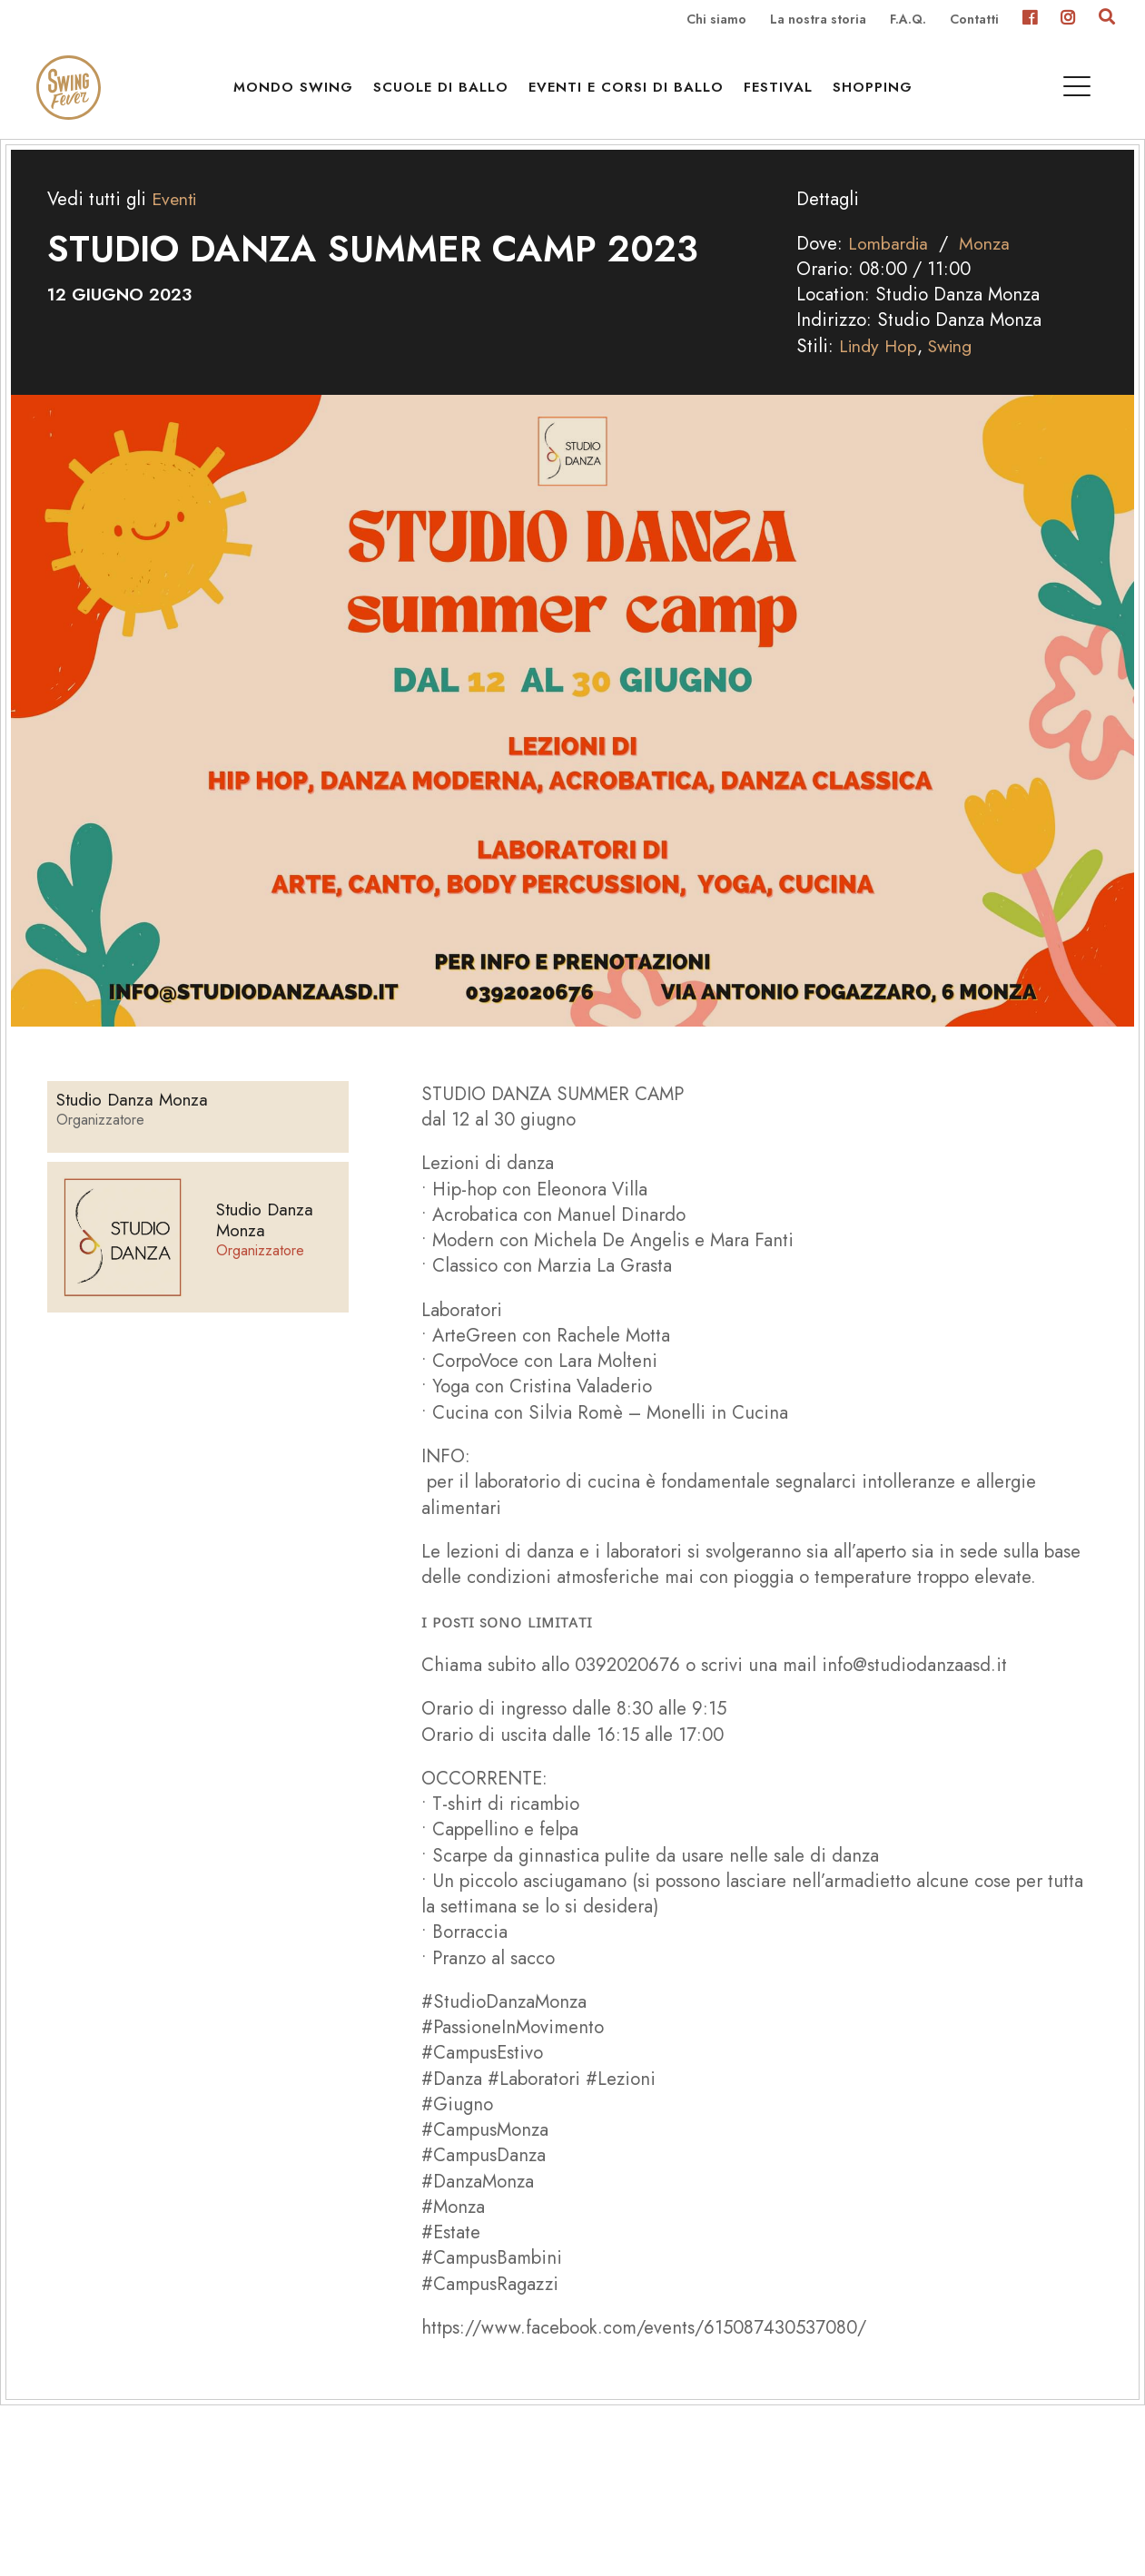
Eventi (176, 223)
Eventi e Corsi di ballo (630, 93)
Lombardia (890, 266)
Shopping (877, 93)
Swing (957, 369)
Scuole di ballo (445, 93)
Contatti (974, 20)
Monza (989, 266)
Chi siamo (716, 20)
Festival (782, 93)
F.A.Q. (908, 20)
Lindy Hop (880, 369)
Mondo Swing (298, 93)
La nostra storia (818, 20)
